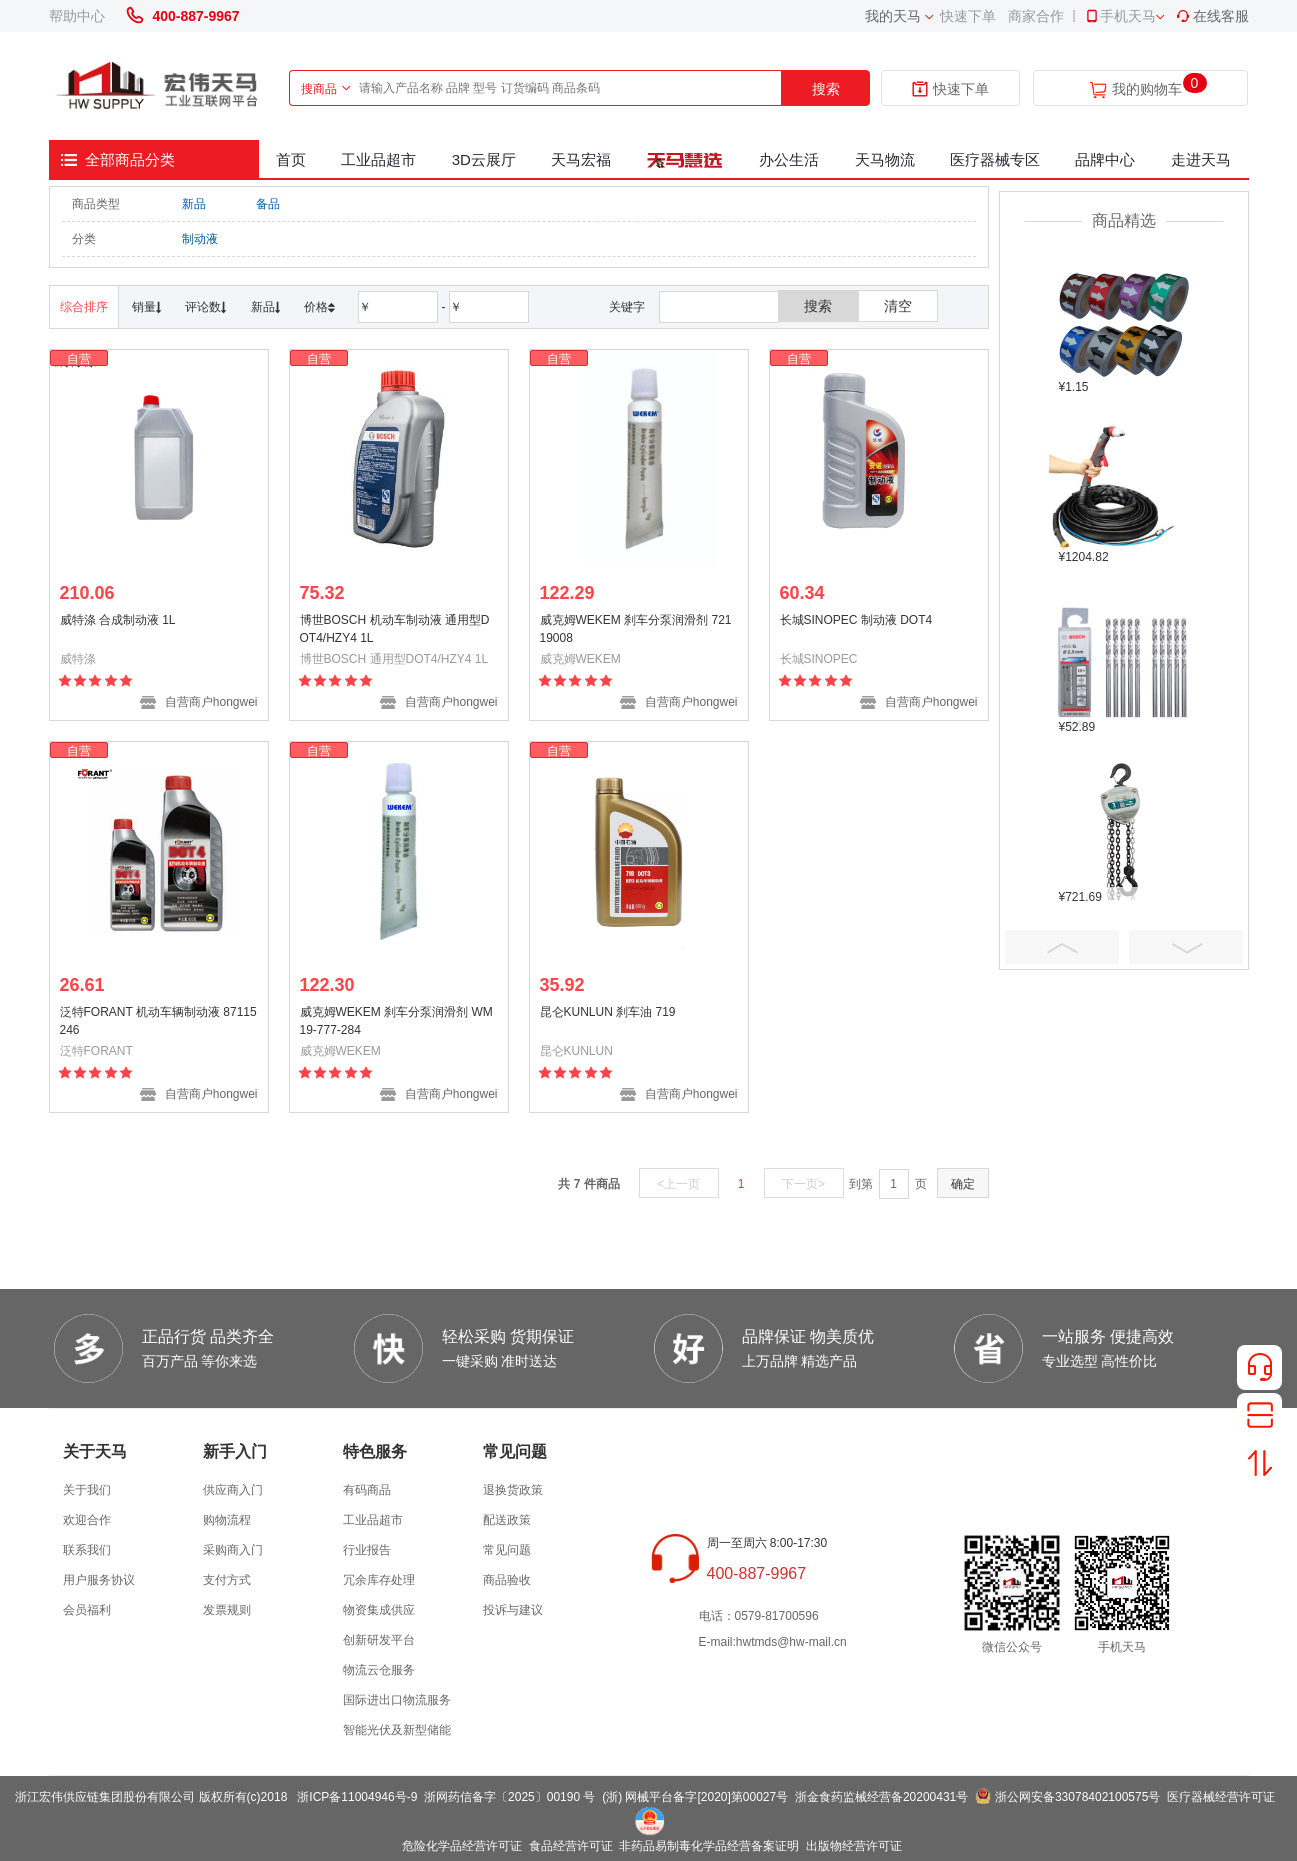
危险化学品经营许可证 (462, 1846)
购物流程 (227, 1520)
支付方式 (227, 1580)
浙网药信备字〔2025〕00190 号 (509, 1797)
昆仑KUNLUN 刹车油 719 (608, 1012)
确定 (963, 1184)
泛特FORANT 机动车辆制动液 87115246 (158, 1021)
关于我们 (87, 1490)
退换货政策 (513, 1490)
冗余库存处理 (379, 1580)
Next (1186, 947)
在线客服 (1212, 16)
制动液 (200, 239)
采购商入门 (233, 1550)
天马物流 (885, 159)
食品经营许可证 (571, 1846)
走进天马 (1201, 159)
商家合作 (1036, 16)
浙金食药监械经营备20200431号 (881, 1797)
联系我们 (87, 1550)
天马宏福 (581, 159)
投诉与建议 (513, 1610)
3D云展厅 (484, 159)
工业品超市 (378, 159)
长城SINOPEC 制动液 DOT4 (856, 620)
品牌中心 (1105, 159)
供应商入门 (233, 1490)
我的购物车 (1147, 89)
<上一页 (678, 1184)
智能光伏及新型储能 (397, 1730)
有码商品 (367, 1490)
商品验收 (507, 1580)
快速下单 (968, 16)
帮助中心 (77, 16)
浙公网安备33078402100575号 (1077, 1797)
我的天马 (893, 16)
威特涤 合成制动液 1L (118, 620)
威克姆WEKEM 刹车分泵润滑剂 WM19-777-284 (396, 1021)
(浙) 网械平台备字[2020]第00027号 (695, 1797)
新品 (194, 204)
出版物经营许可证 (854, 1846)
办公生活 (789, 159)
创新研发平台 (379, 1640)
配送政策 (507, 1520)
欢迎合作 (87, 1520)
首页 (291, 159)
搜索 (826, 89)
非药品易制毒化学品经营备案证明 (709, 1846)
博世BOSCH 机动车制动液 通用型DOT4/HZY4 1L (395, 629)
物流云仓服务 (379, 1670)
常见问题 (507, 1550)
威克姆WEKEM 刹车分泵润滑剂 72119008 (636, 629)
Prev (1062, 947)
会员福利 (87, 1610)
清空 (898, 306)
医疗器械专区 (995, 159)
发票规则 (227, 1610)
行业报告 (367, 1550)
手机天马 (1120, 16)
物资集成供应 (379, 1610)
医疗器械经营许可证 (1221, 1797)
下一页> (803, 1184)
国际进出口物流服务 (397, 1700)
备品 (268, 204)
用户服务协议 (99, 1580)
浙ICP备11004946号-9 (357, 1797)
